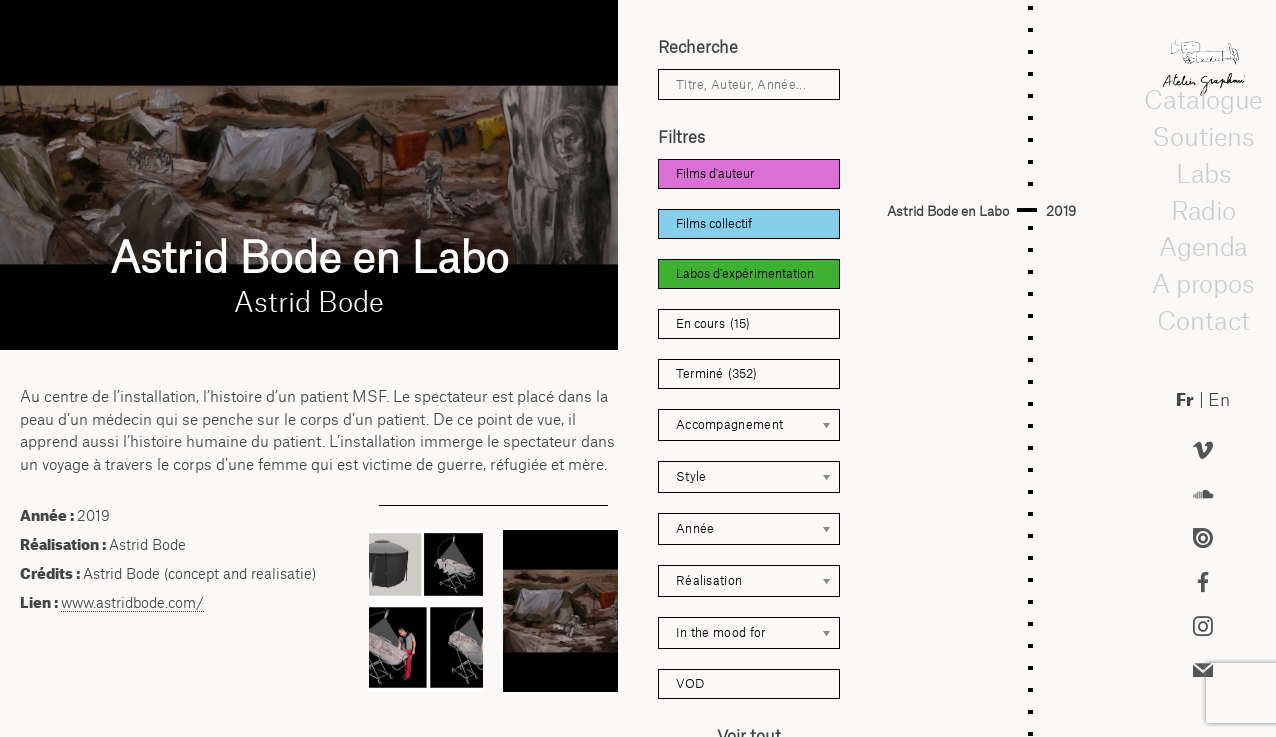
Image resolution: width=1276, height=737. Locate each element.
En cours (713, 324)
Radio (1204, 210)
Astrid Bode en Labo (948, 211)
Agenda (1203, 247)
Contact (1203, 320)
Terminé (716, 374)
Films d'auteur (715, 173)
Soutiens (1203, 136)
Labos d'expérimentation (745, 273)
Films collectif (714, 223)
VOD (690, 683)
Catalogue (1203, 100)
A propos (1203, 283)
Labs (1203, 173)
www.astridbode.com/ (132, 602)
